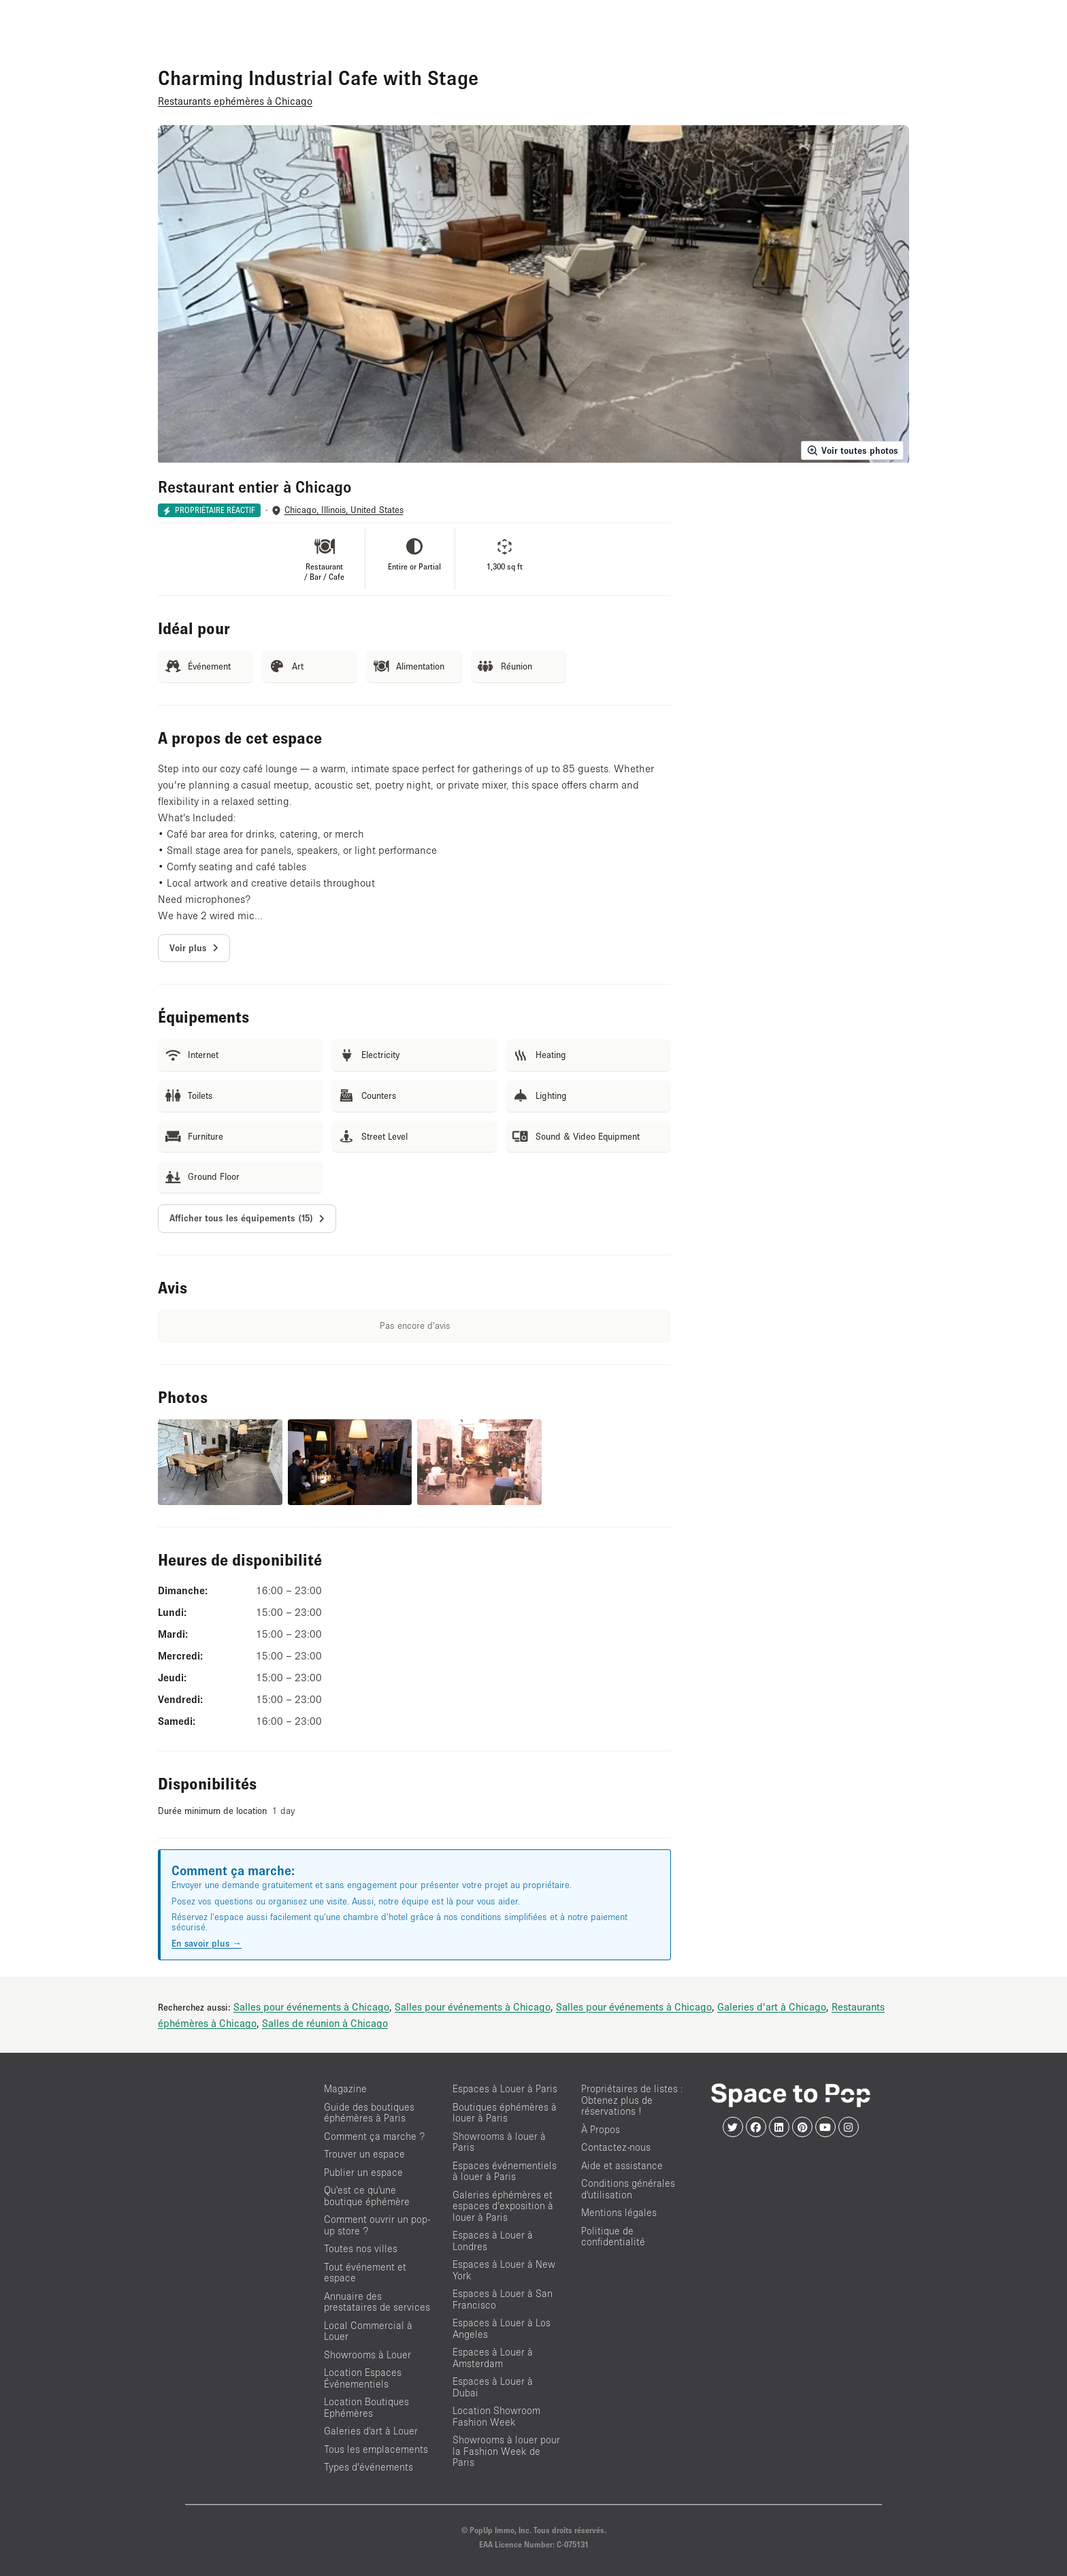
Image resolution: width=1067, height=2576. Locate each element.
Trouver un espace (364, 2154)
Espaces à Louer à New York (504, 2269)
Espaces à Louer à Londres (493, 2240)
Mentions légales (619, 2212)
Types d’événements (368, 2467)
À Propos (600, 2129)
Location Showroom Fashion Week (496, 2416)
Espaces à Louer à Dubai (493, 2386)
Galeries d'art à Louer (371, 2431)
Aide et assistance (622, 2165)
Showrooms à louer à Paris (499, 2141)
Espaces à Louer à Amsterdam (493, 2357)
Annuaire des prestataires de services (377, 2301)
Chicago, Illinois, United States (344, 510)
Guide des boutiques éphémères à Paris (369, 2112)
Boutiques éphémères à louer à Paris (505, 2112)
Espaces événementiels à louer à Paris (505, 2171)
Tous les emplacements (376, 2449)
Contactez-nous (616, 2147)
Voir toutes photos (852, 450)
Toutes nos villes (360, 2248)
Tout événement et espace (365, 2272)
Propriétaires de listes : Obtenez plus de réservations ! (632, 2100)
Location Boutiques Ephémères (366, 2407)
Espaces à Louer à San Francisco (503, 2299)
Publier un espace (363, 2172)
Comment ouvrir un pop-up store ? (377, 2224)
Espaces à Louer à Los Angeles (502, 2328)
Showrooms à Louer (367, 2354)
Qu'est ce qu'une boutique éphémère (367, 2195)
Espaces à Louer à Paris (505, 2088)
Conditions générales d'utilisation (628, 2188)
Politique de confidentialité (613, 2236)
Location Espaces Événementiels (362, 2378)
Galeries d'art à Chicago (771, 2006)
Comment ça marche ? (374, 2136)
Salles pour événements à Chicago (311, 2006)
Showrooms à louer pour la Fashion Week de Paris (506, 2451)
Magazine (345, 2088)
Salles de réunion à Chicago (325, 2023)
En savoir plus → (206, 1943)
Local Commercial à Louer (368, 2331)
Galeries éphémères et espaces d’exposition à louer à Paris (503, 2206)
